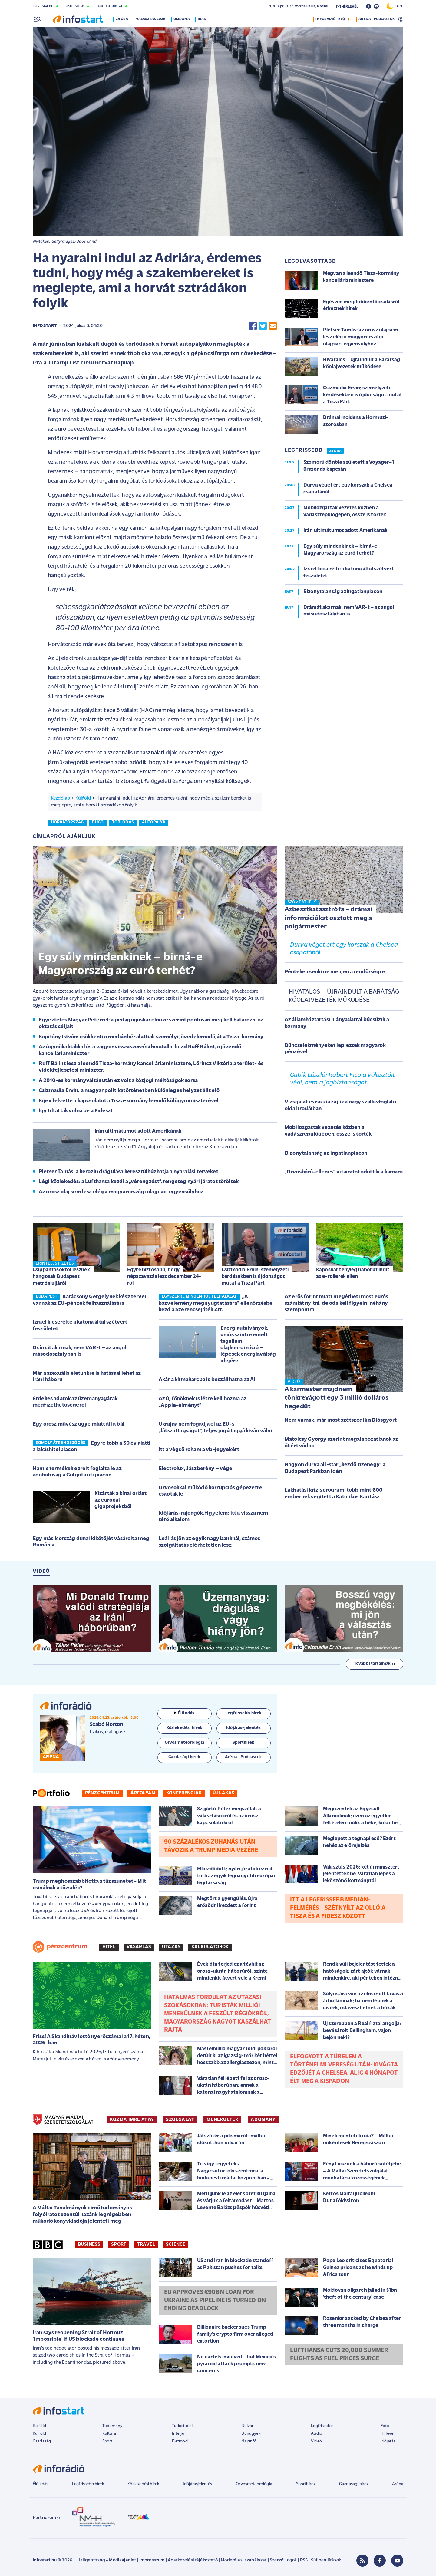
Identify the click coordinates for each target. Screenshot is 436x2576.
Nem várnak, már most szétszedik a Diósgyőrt (341, 1420)
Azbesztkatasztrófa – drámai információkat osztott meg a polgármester (328, 918)
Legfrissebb (322, 2426)
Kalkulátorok (210, 1946)
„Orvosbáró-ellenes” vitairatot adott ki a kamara (344, 1172)
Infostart (45, 326)
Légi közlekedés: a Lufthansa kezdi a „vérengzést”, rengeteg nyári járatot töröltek (139, 1182)
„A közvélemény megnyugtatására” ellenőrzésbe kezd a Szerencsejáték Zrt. (216, 1303)
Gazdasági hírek (353, 2484)
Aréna (397, 2484)
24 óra (124, 19)
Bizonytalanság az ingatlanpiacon (326, 1153)
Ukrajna (183, 19)
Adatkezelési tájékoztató (193, 2560)
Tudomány (112, 2426)
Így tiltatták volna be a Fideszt (76, 1111)
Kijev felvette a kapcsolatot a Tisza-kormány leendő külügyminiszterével (129, 1101)
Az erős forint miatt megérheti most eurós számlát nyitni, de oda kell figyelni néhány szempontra (336, 1303)
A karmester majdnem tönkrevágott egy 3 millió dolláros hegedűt (336, 1398)
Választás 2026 (152, 19)
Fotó (385, 2426)
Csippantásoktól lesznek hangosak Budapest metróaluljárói (61, 1276)
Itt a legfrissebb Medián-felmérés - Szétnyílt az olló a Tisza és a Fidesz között (337, 1908)
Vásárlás (139, 1946)
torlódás (123, 822)
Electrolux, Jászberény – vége (196, 1469)
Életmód (180, 2441)
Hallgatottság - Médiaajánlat (106, 2560)
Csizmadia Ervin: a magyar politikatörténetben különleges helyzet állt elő (129, 1090)
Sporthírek (305, 2484)
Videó (316, 2441)
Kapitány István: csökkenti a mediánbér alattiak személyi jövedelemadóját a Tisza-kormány (151, 1037)
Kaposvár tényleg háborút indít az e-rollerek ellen (352, 1273)
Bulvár (247, 2426)
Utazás (171, 1946)
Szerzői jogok (283, 2560)
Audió (316, 2433)
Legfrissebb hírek (88, 2484)
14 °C (395, 6)
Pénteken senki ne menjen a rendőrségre (335, 972)
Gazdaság (42, 2441)
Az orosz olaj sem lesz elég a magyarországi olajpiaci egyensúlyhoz (121, 1192)
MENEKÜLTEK (222, 2119)
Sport (118, 2244)
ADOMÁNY (263, 2119)
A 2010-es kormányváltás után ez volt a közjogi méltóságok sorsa (118, 1081)
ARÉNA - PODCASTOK (376, 19)
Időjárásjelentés (197, 2484)
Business (89, 2244)
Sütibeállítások (326, 2560)
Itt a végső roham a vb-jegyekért (199, 1450)
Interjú (178, 2433)
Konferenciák (184, 1793)
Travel (146, 2244)
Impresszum (152, 2560)
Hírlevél (387, 2433)
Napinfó (248, 2441)
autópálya (153, 822)
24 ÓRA (335, 451)
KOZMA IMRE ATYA (132, 2119)
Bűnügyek (250, 2433)
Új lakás (223, 1793)
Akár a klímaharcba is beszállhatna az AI (207, 1380)
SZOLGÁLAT (180, 2119)
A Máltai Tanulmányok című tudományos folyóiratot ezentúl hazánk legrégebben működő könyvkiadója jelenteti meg (82, 2214)
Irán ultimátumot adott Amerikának (137, 1131)
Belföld (39, 2426)
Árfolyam (142, 1793)
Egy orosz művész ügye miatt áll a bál (78, 1424)
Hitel (109, 1946)
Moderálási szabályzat (243, 2560)
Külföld (83, 798)
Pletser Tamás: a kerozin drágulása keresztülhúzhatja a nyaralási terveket (128, 1172)
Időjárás (388, 2441)
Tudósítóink (183, 2426)
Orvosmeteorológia (254, 2484)
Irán (204, 19)
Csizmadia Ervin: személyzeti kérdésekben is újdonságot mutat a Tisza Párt (255, 1276)
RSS (304, 2560)
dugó (98, 822)
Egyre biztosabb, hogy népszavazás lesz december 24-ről (164, 1276)
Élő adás (184, 1713)
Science (175, 2244)
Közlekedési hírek (143, 2484)
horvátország (67, 822)
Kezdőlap (60, 798)
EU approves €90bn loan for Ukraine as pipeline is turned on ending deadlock (215, 2300)
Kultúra (109, 2433)
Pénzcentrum (102, 1793)
